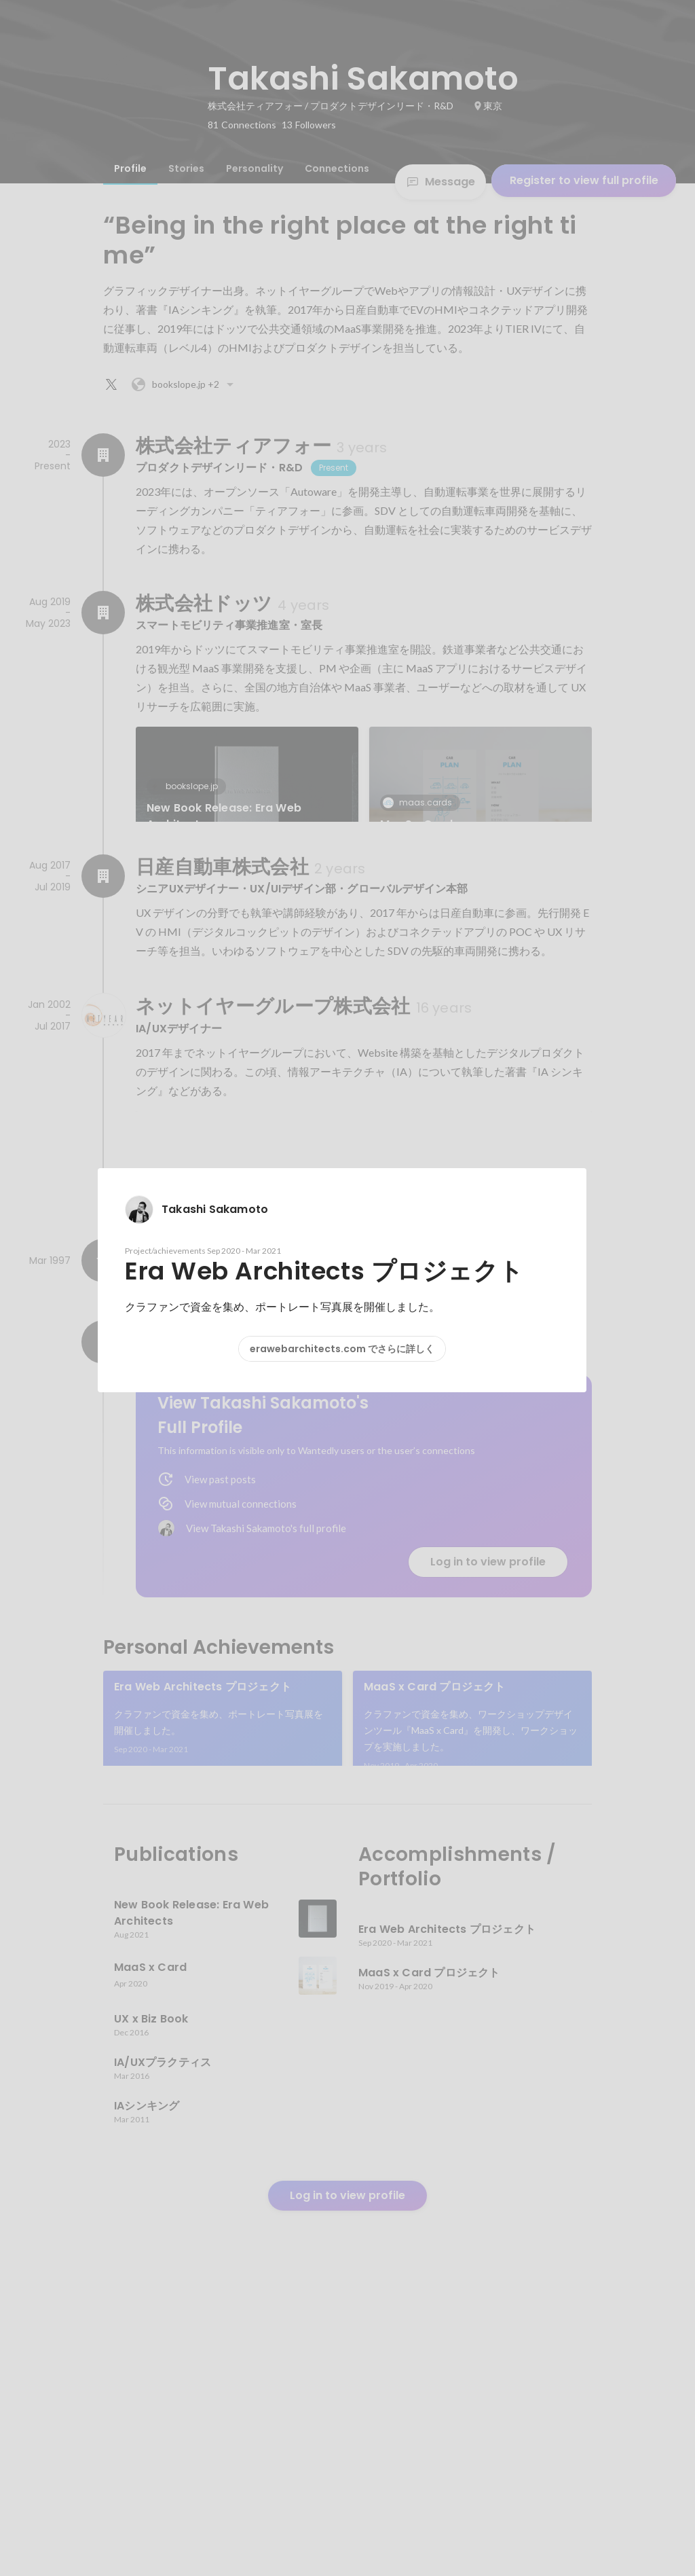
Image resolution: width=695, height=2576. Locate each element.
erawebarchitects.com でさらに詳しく (342, 1349)
